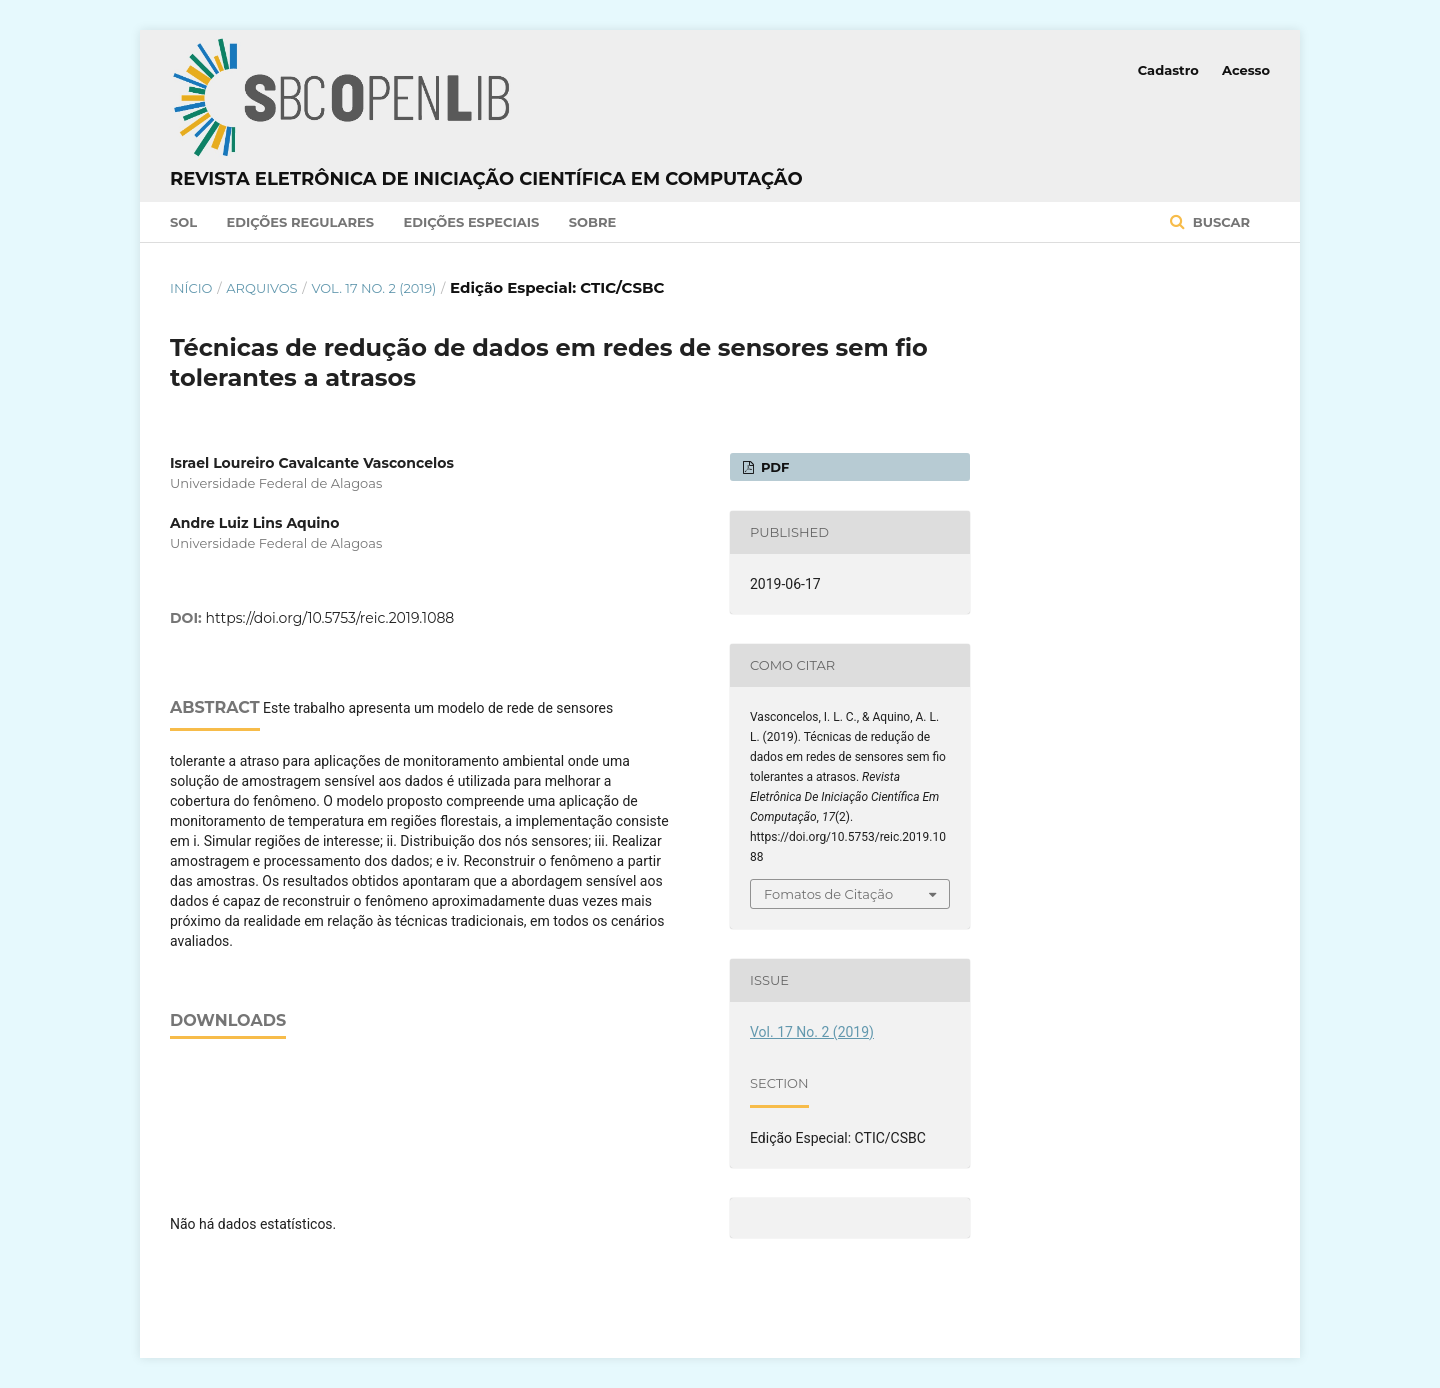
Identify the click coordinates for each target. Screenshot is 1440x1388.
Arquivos (261, 288)
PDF (773, 467)
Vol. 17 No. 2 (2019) (373, 288)
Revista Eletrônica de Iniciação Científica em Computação (486, 179)
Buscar (1219, 222)
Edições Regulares (300, 222)
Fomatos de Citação (828, 894)
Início (191, 288)
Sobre (593, 222)
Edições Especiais (471, 222)
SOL (183, 222)
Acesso (1246, 70)
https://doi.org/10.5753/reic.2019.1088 (330, 618)
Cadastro (1168, 70)
